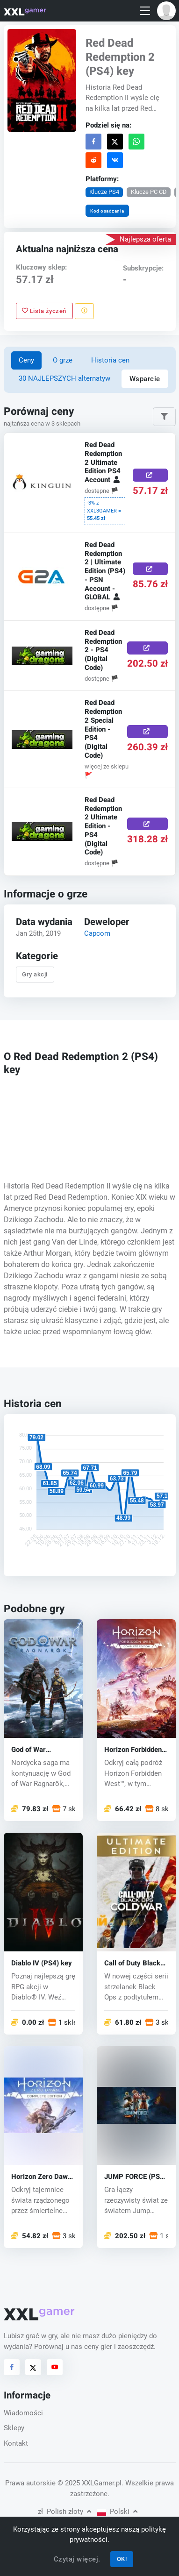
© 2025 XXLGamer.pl (89, 2483)
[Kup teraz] (150, 474)
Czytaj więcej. (77, 2559)
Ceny (26, 360)
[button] (166, 10)
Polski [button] (117, 2511)
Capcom (97, 933)
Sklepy (14, 2428)
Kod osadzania (107, 210)
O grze (62, 360)
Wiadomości (23, 2413)
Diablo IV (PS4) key (41, 1963)
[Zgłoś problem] (83, 311)
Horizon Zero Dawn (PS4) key (41, 2176)
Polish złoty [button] (64, 2511)
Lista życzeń (44, 310)
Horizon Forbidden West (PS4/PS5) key (133, 1749)
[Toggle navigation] (145, 10)
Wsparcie (144, 379)
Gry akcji (35, 974)
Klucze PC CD (148, 191)
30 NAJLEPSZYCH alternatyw (64, 378)
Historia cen (110, 360)
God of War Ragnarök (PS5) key (42, 1749)
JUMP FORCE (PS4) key (135, 2176)
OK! (122, 2558)
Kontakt (16, 2443)
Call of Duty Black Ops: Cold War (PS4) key (136, 1963)
